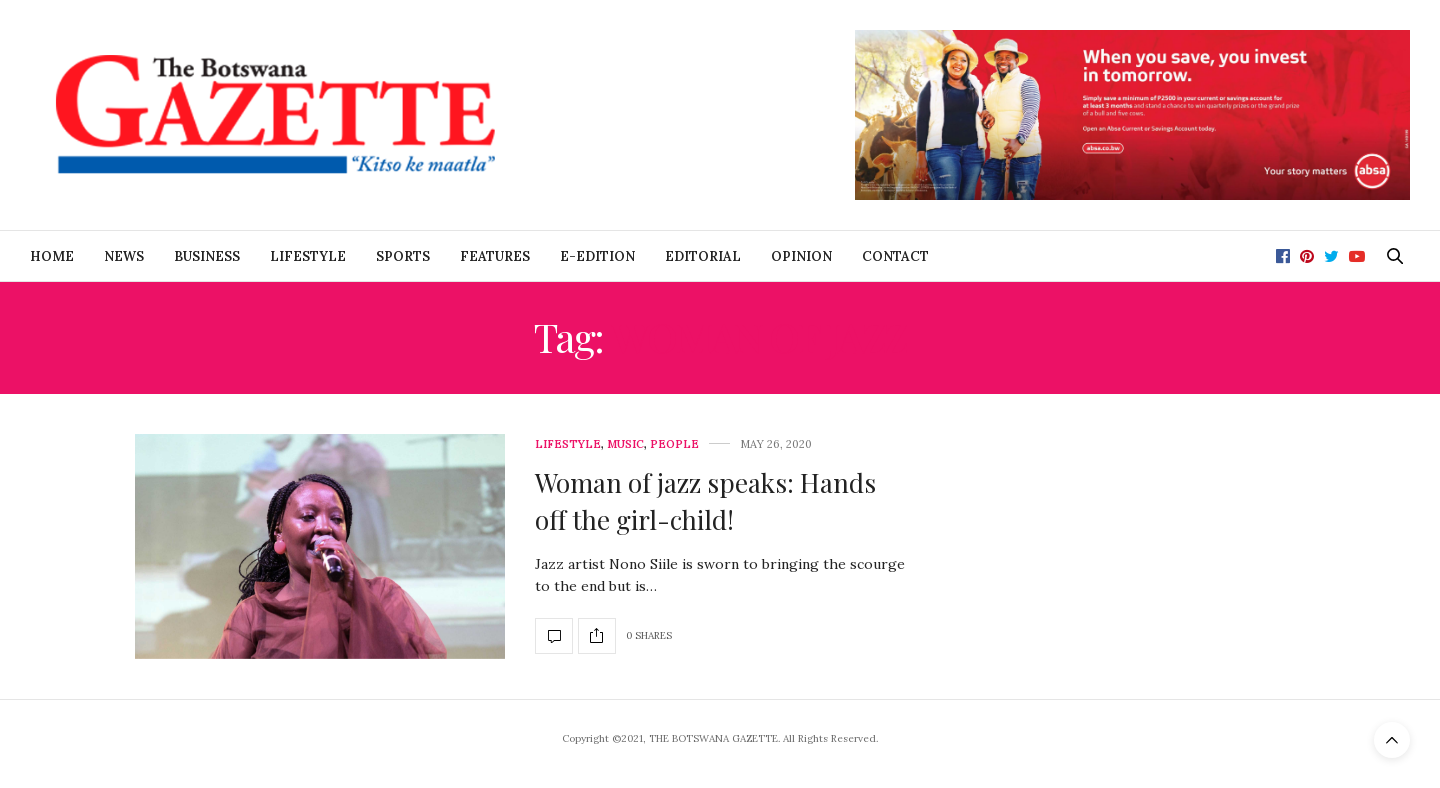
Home (52, 256)
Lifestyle (308, 256)
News (124, 256)
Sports (403, 256)
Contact (895, 256)
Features (495, 256)
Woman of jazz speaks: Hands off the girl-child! (705, 500)
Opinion (801, 256)
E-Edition (597, 256)
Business (207, 256)
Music (625, 444)
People (674, 444)
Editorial (703, 256)
